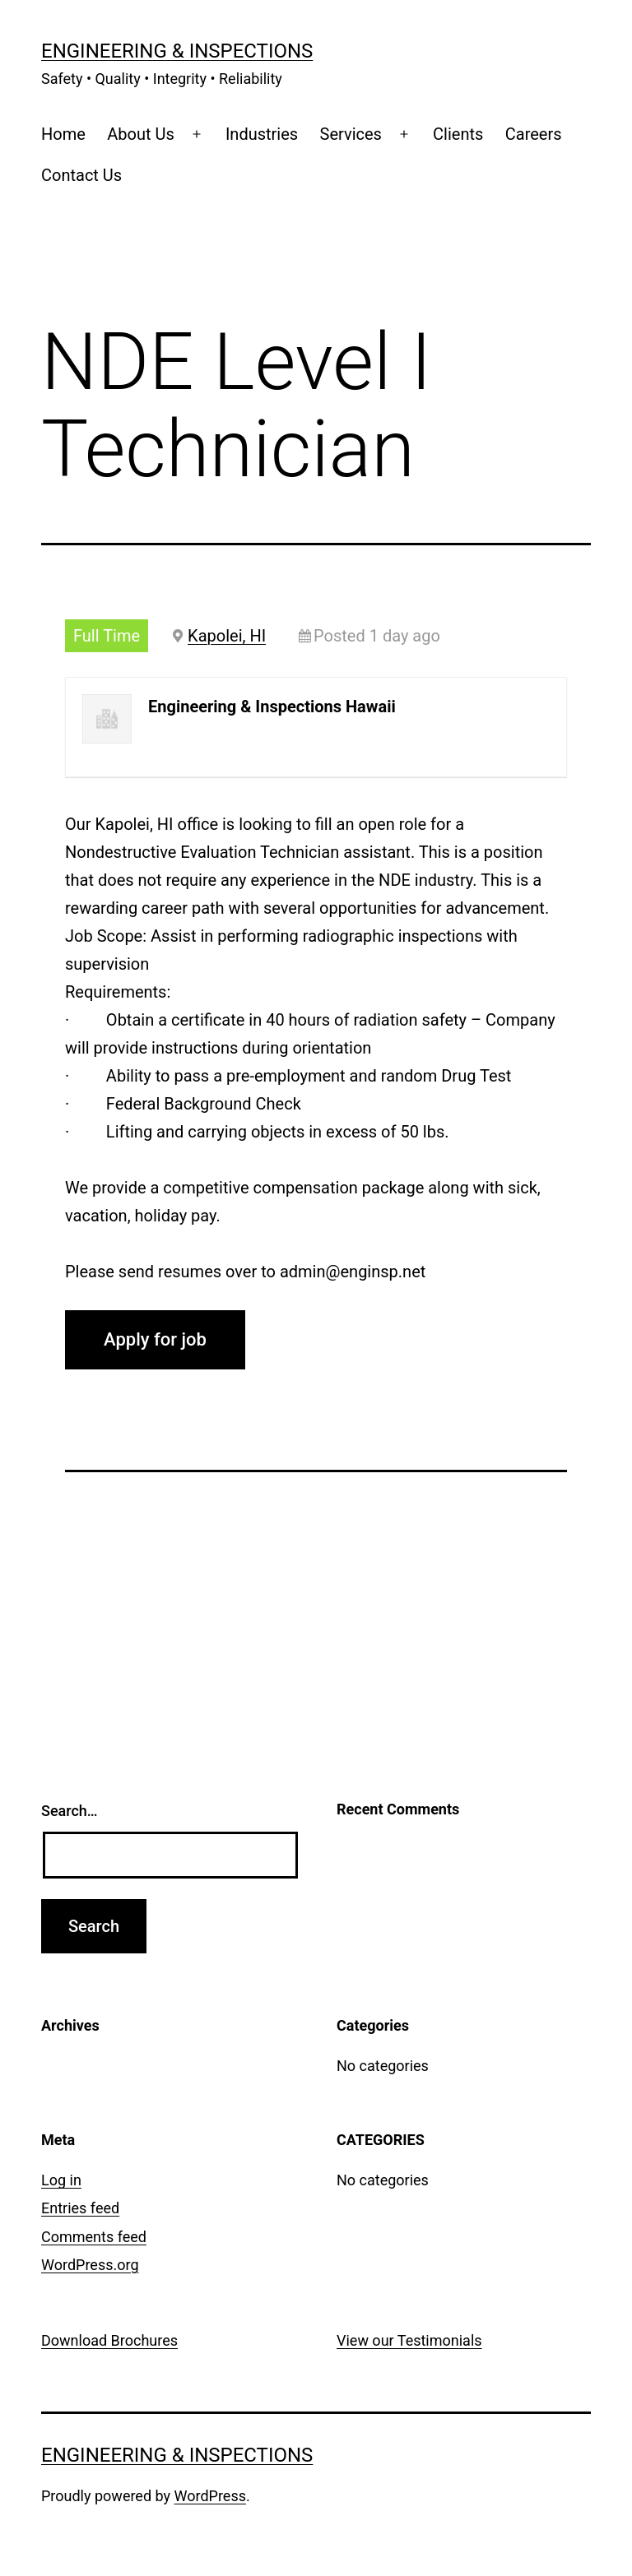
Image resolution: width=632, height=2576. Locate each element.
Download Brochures (109, 2340)
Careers (533, 134)
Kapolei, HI (227, 636)
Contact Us (81, 175)
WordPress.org (90, 2264)
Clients (458, 134)
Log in (61, 2180)
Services (351, 134)
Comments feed (93, 2236)
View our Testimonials (409, 2340)
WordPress (210, 2495)
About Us (140, 134)
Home (63, 134)
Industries (261, 134)
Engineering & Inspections (177, 51)
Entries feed (80, 2208)
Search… (69, 1810)
